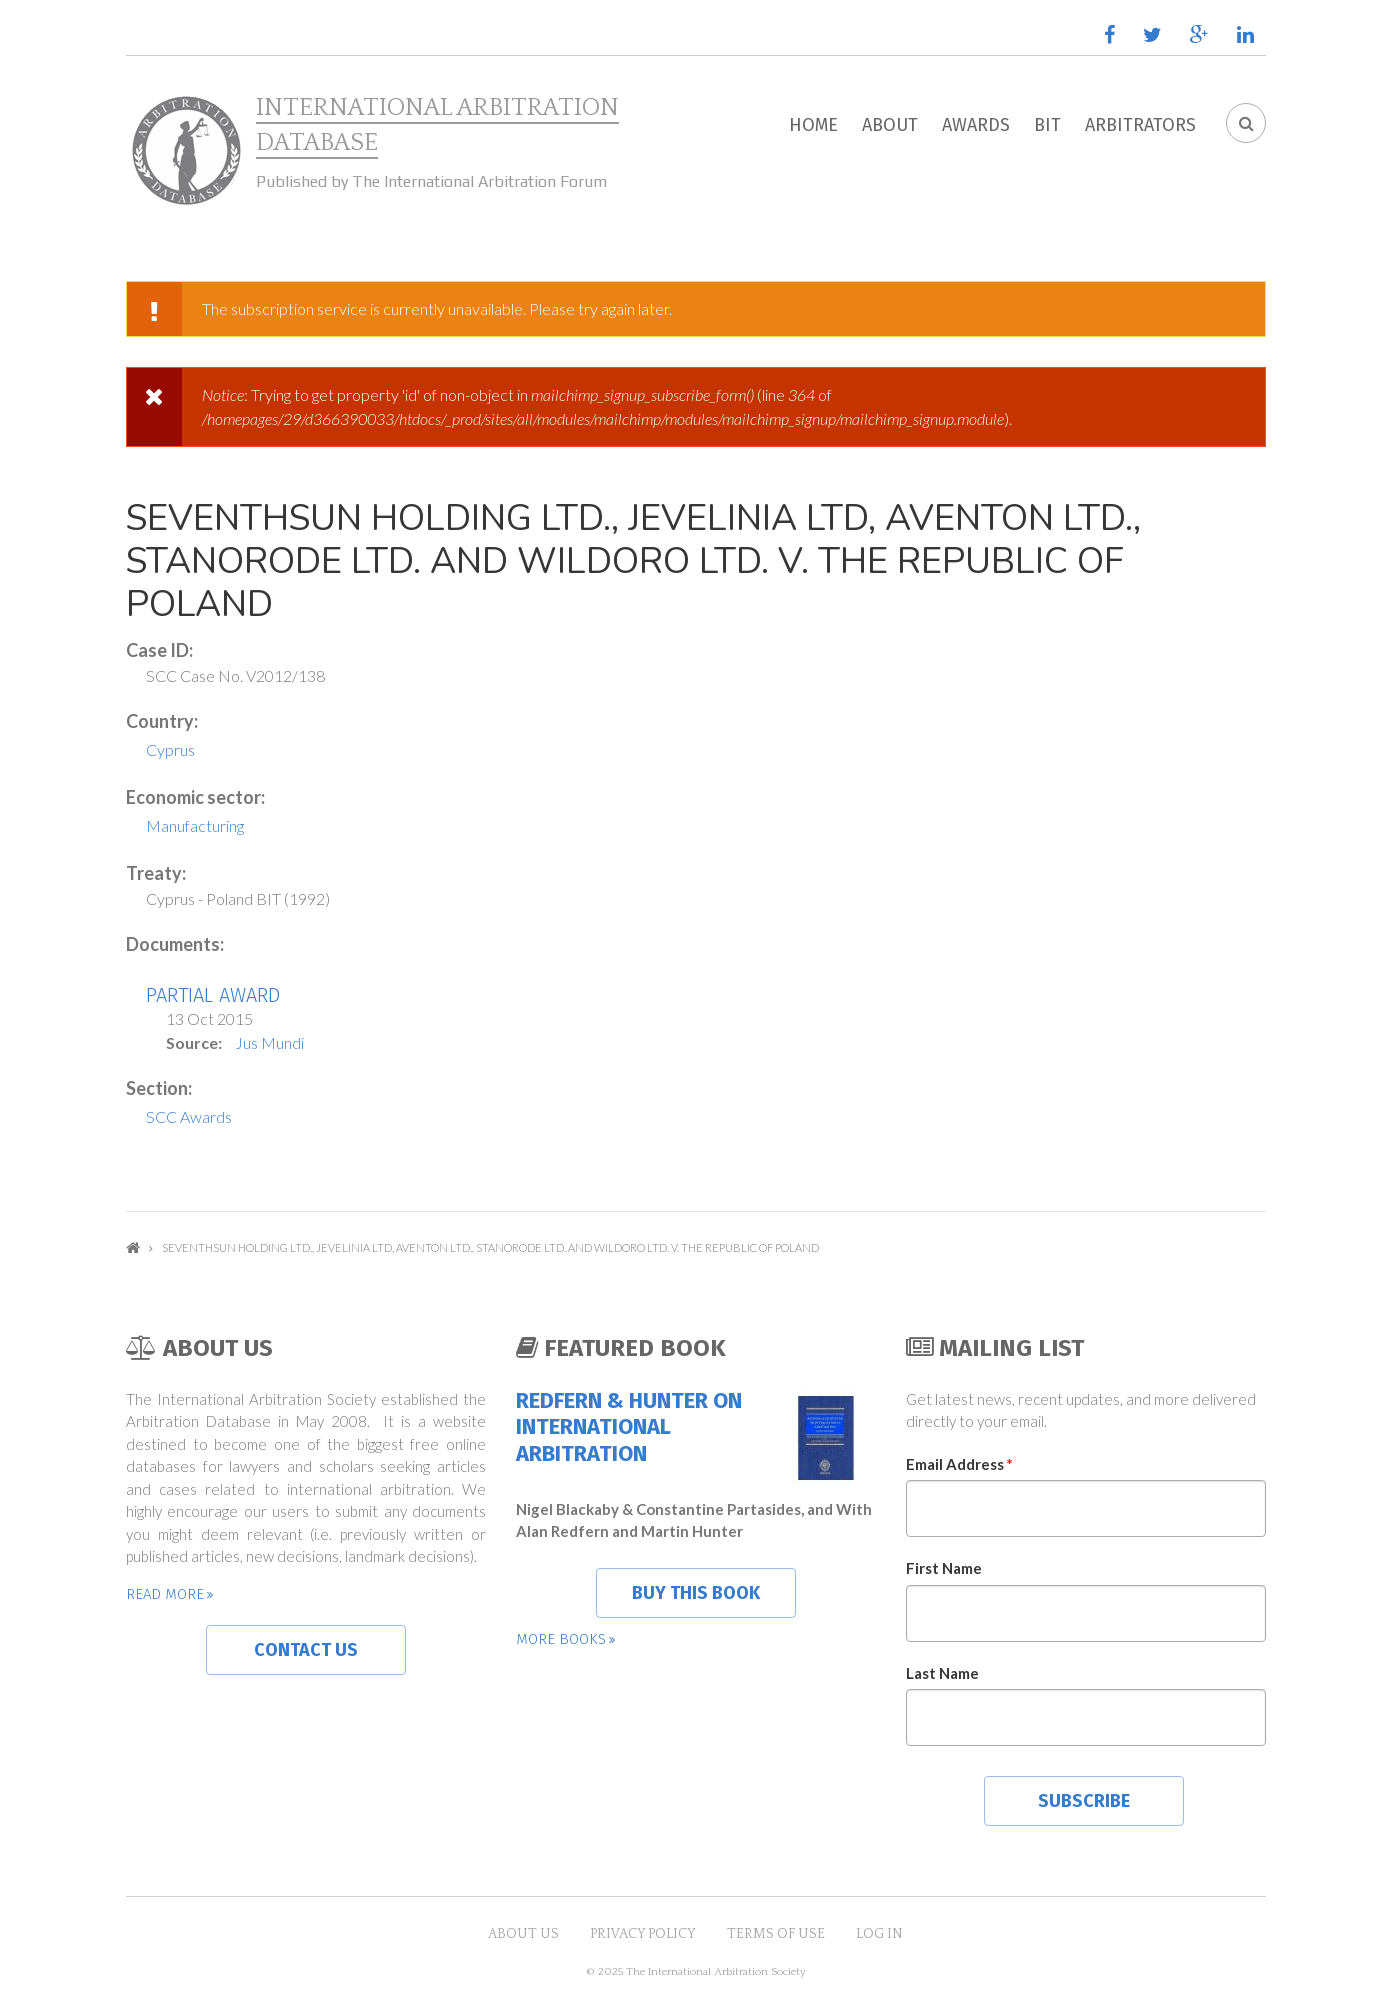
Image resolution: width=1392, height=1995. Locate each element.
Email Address (959, 1464)
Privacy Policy (643, 1934)
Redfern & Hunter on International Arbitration (629, 1427)
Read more (165, 1594)
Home (813, 125)
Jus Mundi (269, 1042)
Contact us (306, 1650)
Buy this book (696, 1593)
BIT (1047, 125)
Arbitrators (1140, 125)
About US (523, 1934)
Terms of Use (776, 1934)
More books (561, 1639)
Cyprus (170, 749)
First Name (944, 1568)
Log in (879, 1934)
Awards (976, 125)
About (890, 125)
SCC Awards (189, 1116)
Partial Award (213, 995)
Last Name (942, 1673)
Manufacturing (195, 825)
